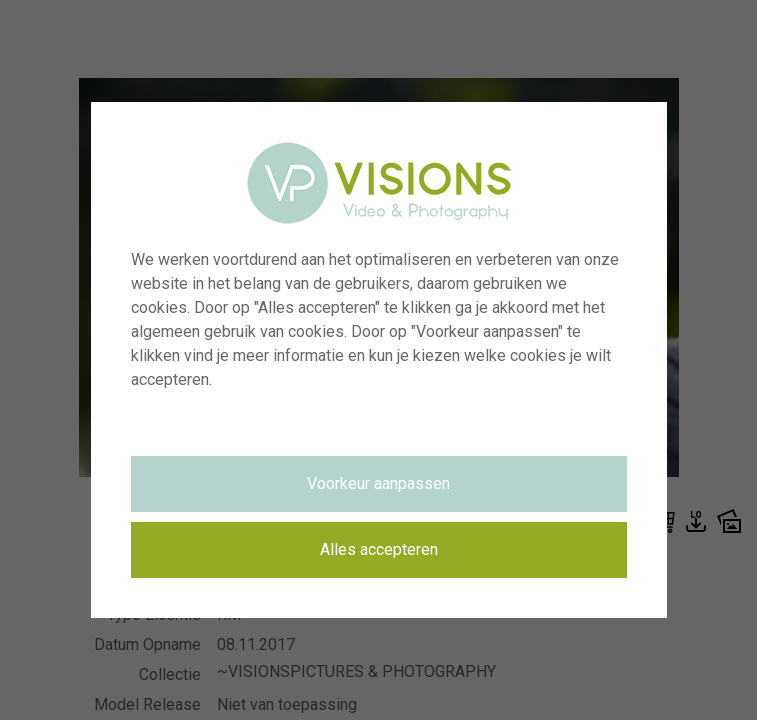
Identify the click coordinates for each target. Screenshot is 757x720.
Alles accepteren (379, 549)
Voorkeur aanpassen (378, 483)
